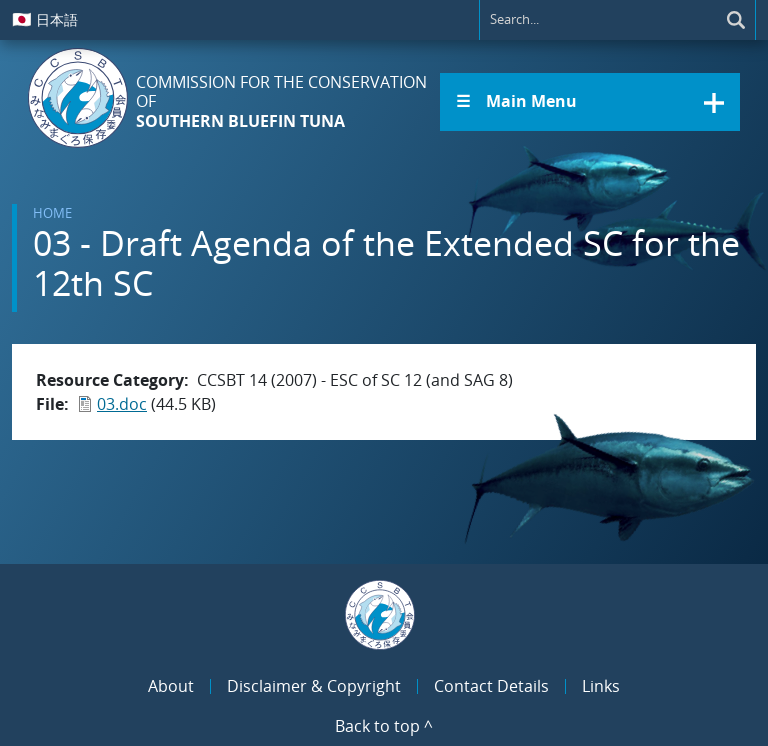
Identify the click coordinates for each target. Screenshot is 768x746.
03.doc (122, 404)
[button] (590, 102)
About (171, 686)
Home (52, 213)
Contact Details (491, 686)
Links (601, 686)
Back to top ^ (384, 726)
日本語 (45, 19)
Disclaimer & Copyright (314, 686)
